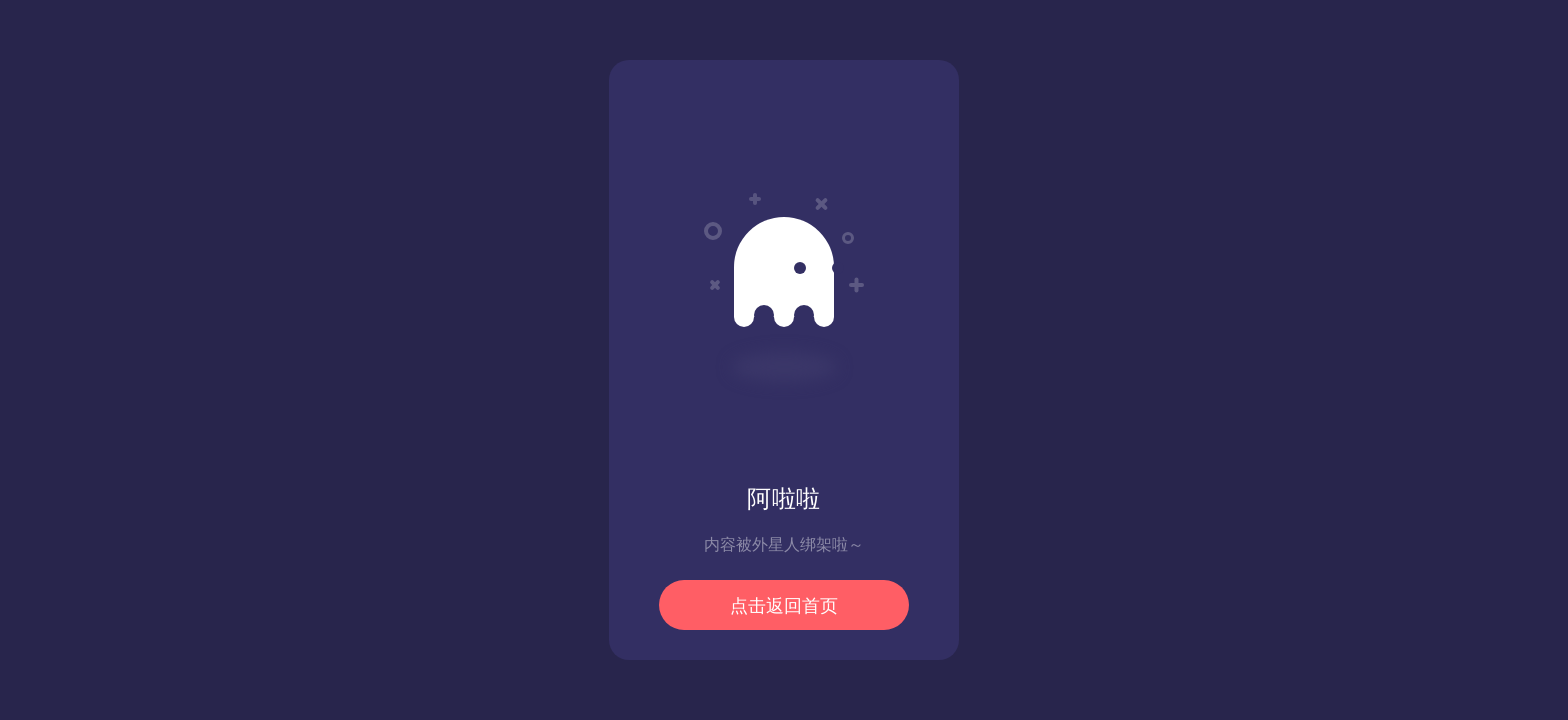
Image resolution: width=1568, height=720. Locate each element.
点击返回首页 (784, 606)
